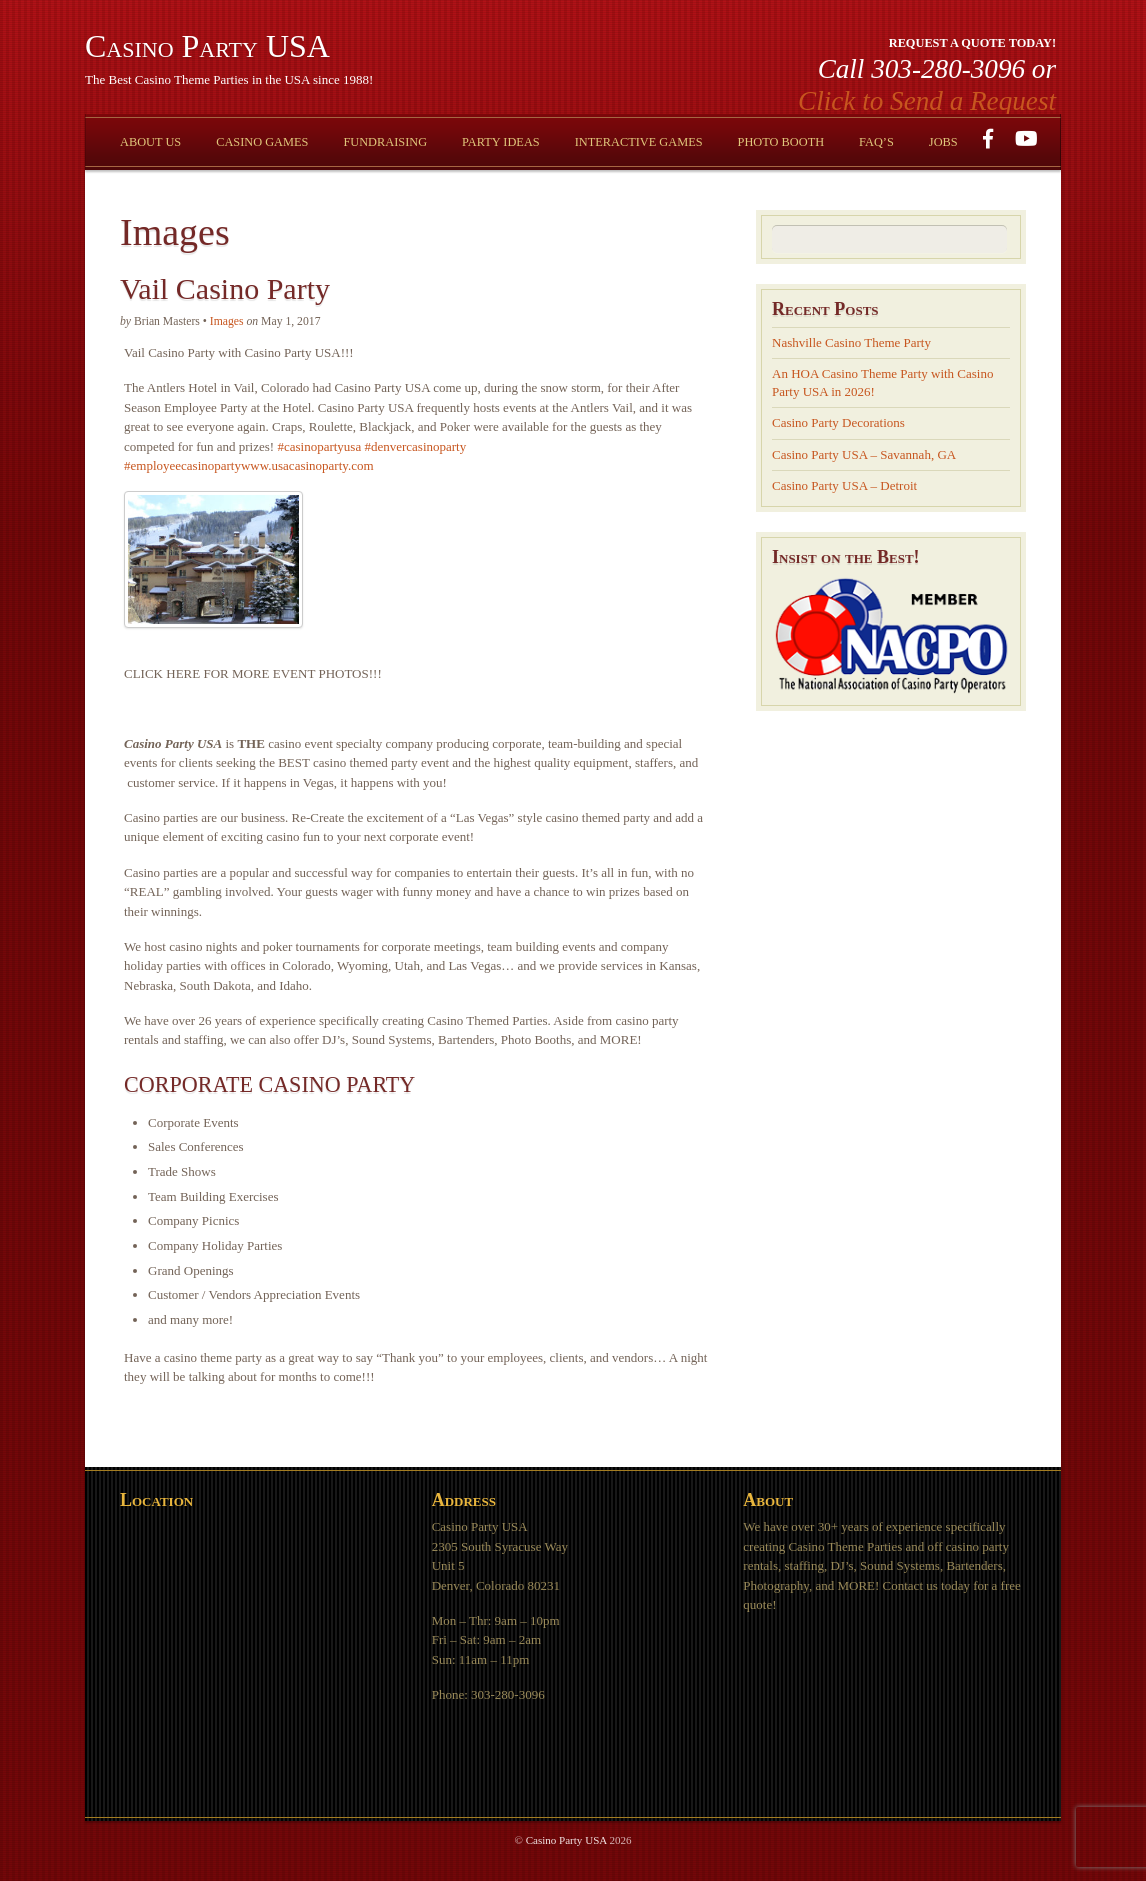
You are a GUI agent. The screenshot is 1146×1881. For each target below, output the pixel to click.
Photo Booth (781, 142)
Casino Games (262, 142)
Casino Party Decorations (838, 422)
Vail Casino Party (225, 288)
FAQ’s (876, 142)
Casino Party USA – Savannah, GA (864, 454)
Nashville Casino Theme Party (851, 342)
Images (227, 321)
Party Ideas (501, 142)
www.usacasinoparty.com (307, 465)
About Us (150, 142)
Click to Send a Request (927, 101)
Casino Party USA (566, 1840)
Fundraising (385, 142)
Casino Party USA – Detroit (844, 485)
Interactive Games (639, 142)
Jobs (943, 142)
